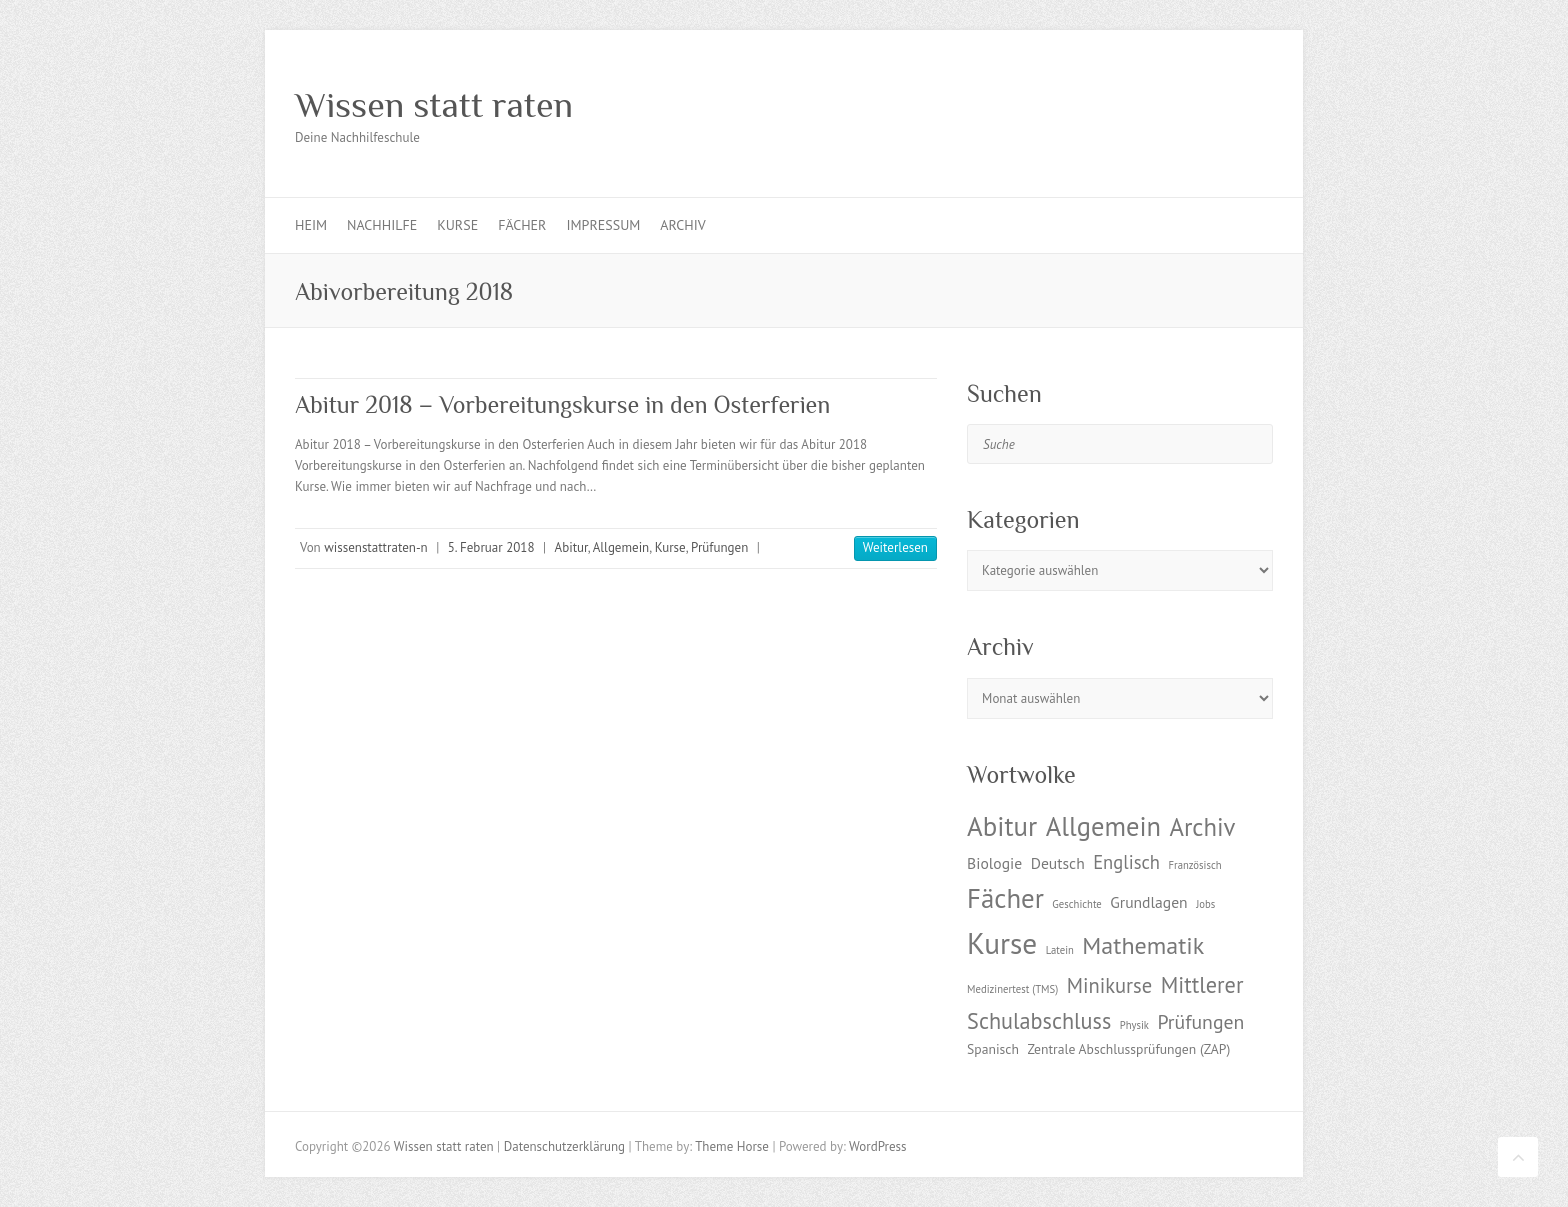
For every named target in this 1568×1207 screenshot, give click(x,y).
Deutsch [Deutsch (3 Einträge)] (1058, 863)
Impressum (603, 225)
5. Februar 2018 (491, 547)
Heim (311, 225)
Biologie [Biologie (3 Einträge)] (994, 863)
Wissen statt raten (434, 105)
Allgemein (621, 547)
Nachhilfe (382, 225)
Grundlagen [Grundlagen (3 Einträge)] (1148, 902)
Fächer (522, 225)
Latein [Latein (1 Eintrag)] (1060, 950)
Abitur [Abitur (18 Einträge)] (1002, 826)
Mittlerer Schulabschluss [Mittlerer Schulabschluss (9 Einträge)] (1105, 1002)
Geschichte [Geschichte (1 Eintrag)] (1076, 904)
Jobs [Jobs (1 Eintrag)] (1205, 904)
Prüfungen (719, 547)
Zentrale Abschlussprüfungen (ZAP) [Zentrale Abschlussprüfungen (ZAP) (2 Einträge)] (1128, 1049)
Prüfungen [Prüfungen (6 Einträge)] (1200, 1021)
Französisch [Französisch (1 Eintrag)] (1195, 865)
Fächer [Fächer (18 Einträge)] (1005, 898)
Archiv (682, 225)
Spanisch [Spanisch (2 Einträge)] (993, 1049)
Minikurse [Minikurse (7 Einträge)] (1110, 985)
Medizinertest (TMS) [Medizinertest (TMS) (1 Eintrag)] (1012, 989)
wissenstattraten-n (375, 547)
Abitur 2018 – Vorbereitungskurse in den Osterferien (562, 404)
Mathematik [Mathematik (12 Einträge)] (1143, 945)
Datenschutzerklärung (564, 1146)
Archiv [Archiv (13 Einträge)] (1202, 827)
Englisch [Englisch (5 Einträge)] (1126, 862)
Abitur (571, 547)
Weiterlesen (895, 547)
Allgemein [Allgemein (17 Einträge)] (1103, 826)
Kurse (457, 225)
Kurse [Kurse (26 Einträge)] (1002, 943)
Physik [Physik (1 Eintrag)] (1134, 1025)
